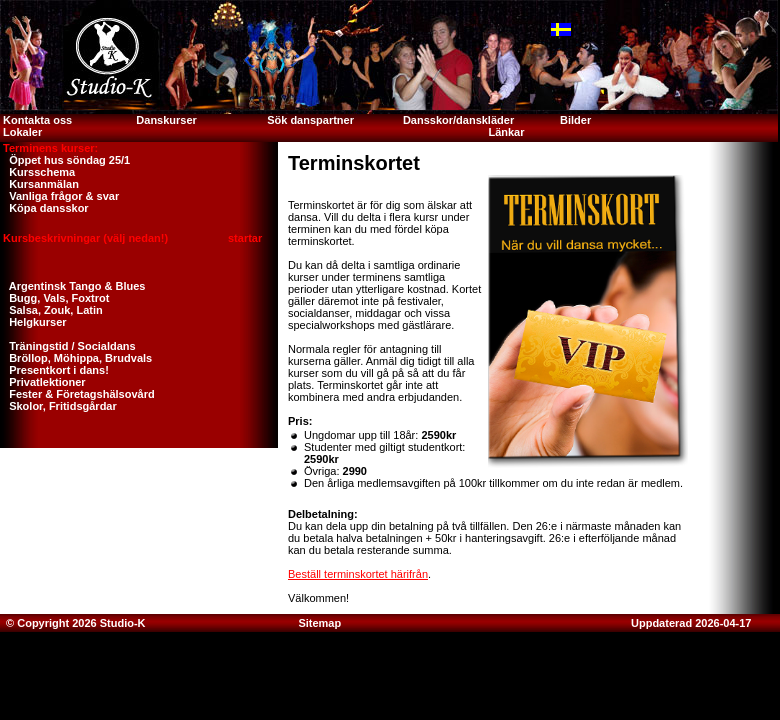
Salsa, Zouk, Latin (51, 310)
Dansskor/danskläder (458, 120)
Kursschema (37, 172)
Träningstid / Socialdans (68, 346)
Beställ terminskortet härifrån (358, 574)
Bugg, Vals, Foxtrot (54, 298)
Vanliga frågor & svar (59, 196)
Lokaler (22, 132)
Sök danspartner (310, 120)
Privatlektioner (43, 382)
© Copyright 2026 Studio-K (74, 623)
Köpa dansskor (44, 208)
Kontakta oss (36, 120)
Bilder (577, 120)
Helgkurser (33, 322)
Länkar (506, 132)
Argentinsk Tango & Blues (72, 286)
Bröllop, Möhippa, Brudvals (76, 358)
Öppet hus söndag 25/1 (65, 160)
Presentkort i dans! (54, 370)
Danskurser (166, 120)
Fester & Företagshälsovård (77, 394)
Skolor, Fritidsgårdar (58, 406)
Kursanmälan (39, 184)
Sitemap (319, 623)
